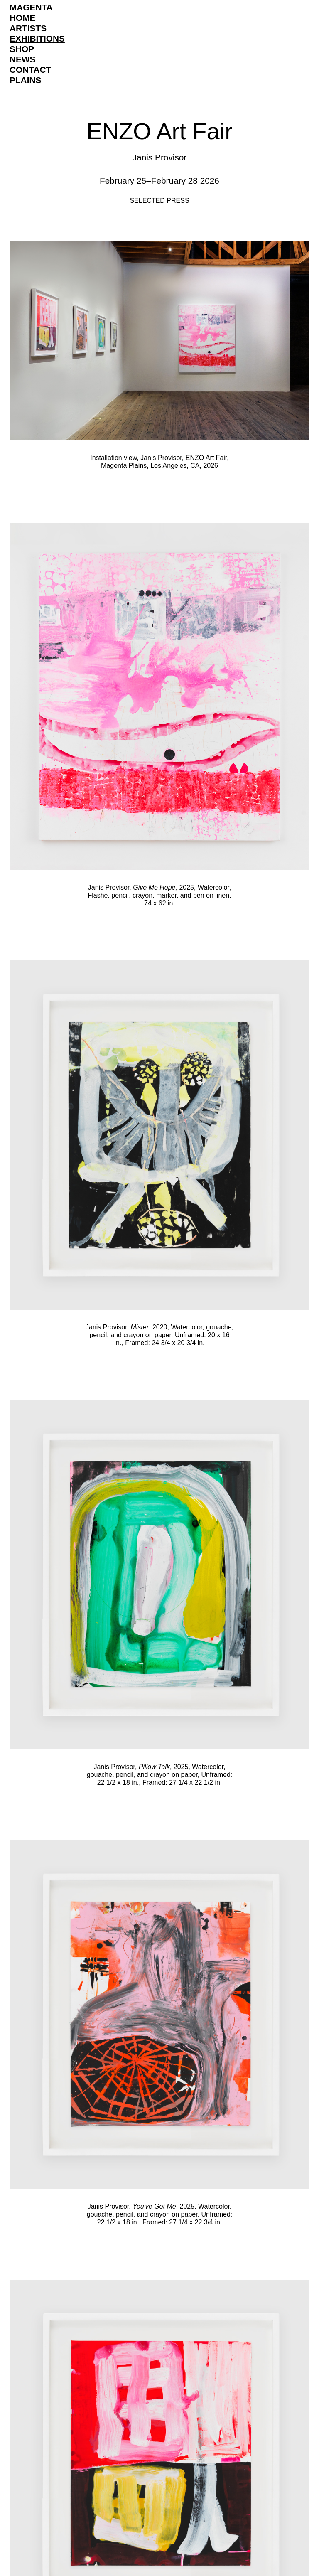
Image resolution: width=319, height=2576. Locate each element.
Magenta (31, 7)
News (22, 59)
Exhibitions (37, 38)
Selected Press (159, 200)
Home (22, 17)
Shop (22, 49)
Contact (30, 69)
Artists (28, 28)
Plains (25, 80)
